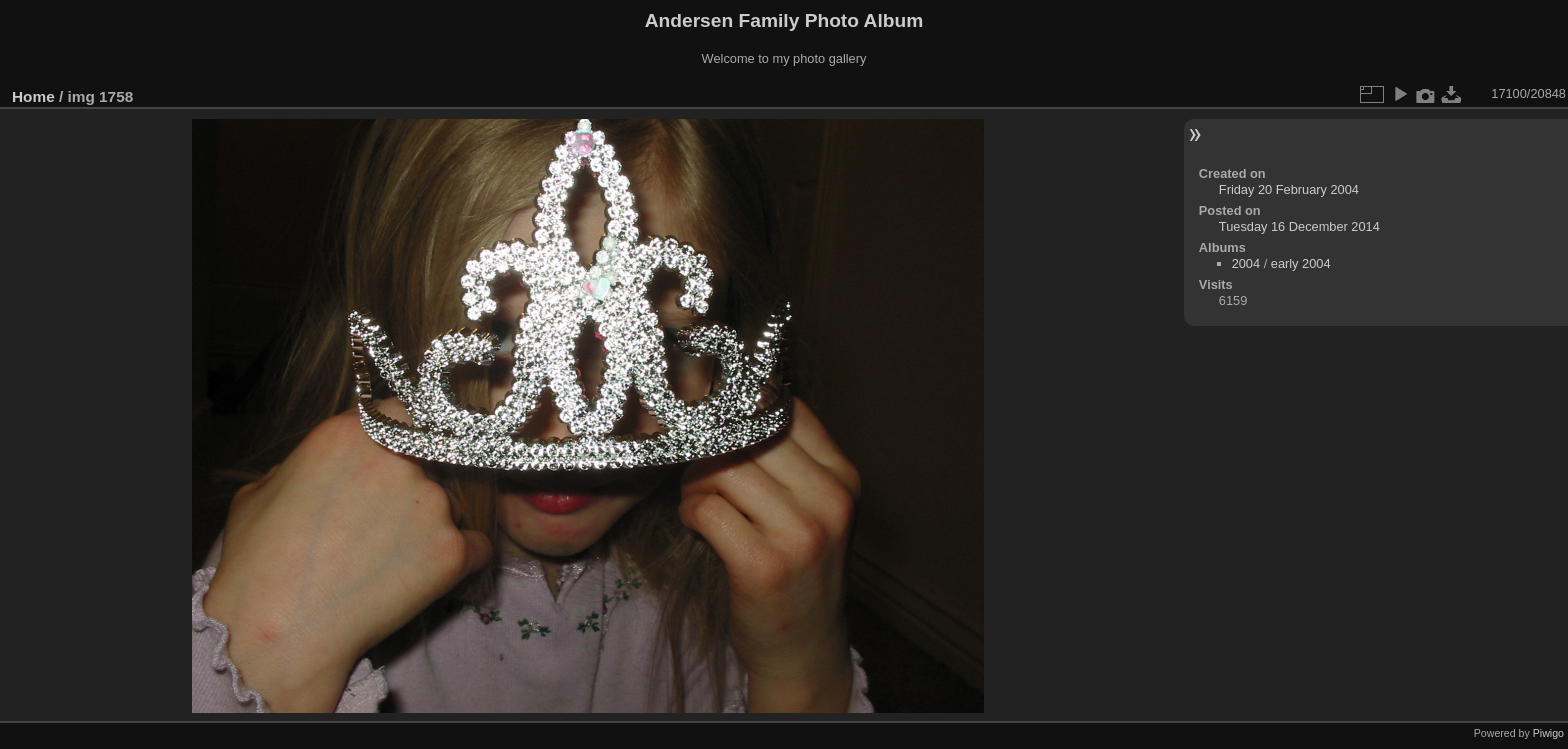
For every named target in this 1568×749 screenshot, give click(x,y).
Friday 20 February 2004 (1289, 189)
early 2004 (1301, 263)
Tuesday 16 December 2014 (1299, 226)
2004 (1246, 263)
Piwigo (1548, 733)
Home (33, 96)
